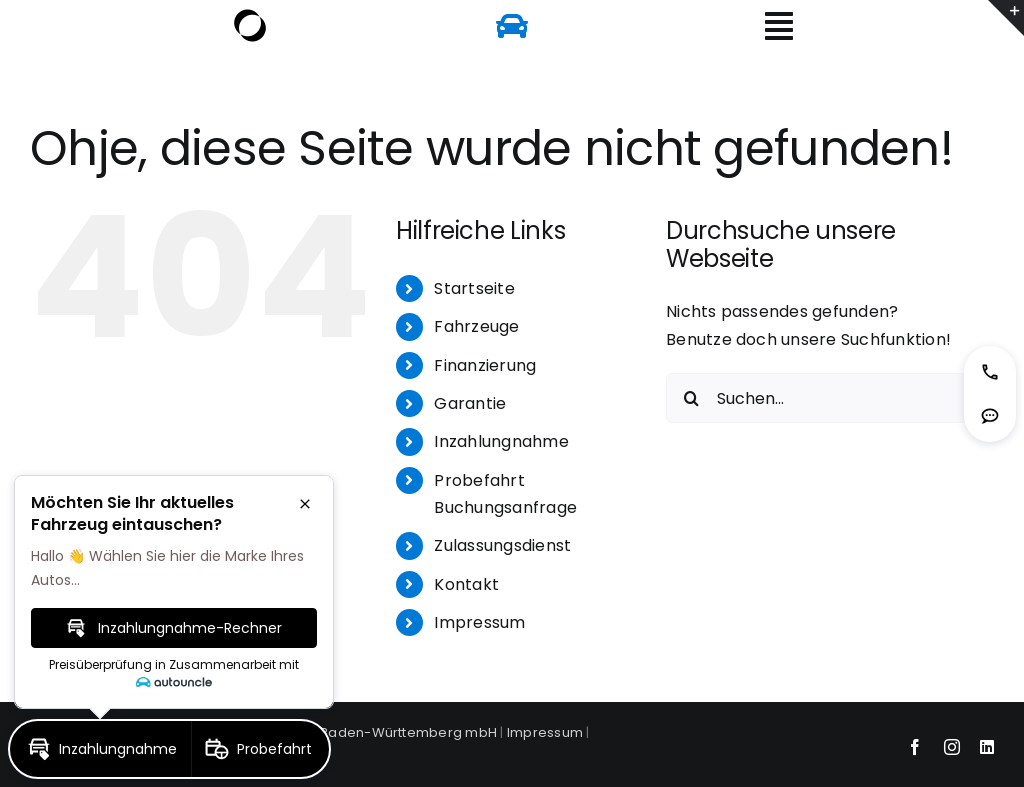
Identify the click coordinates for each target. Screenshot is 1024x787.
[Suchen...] (816, 398)
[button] (990, 372)
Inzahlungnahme (501, 441)
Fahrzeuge (476, 326)
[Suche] (691, 398)
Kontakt (466, 584)
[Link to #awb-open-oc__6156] (779, 26)
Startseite (474, 288)
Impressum (479, 622)
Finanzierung (485, 365)
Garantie (470, 403)
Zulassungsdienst (502, 545)
